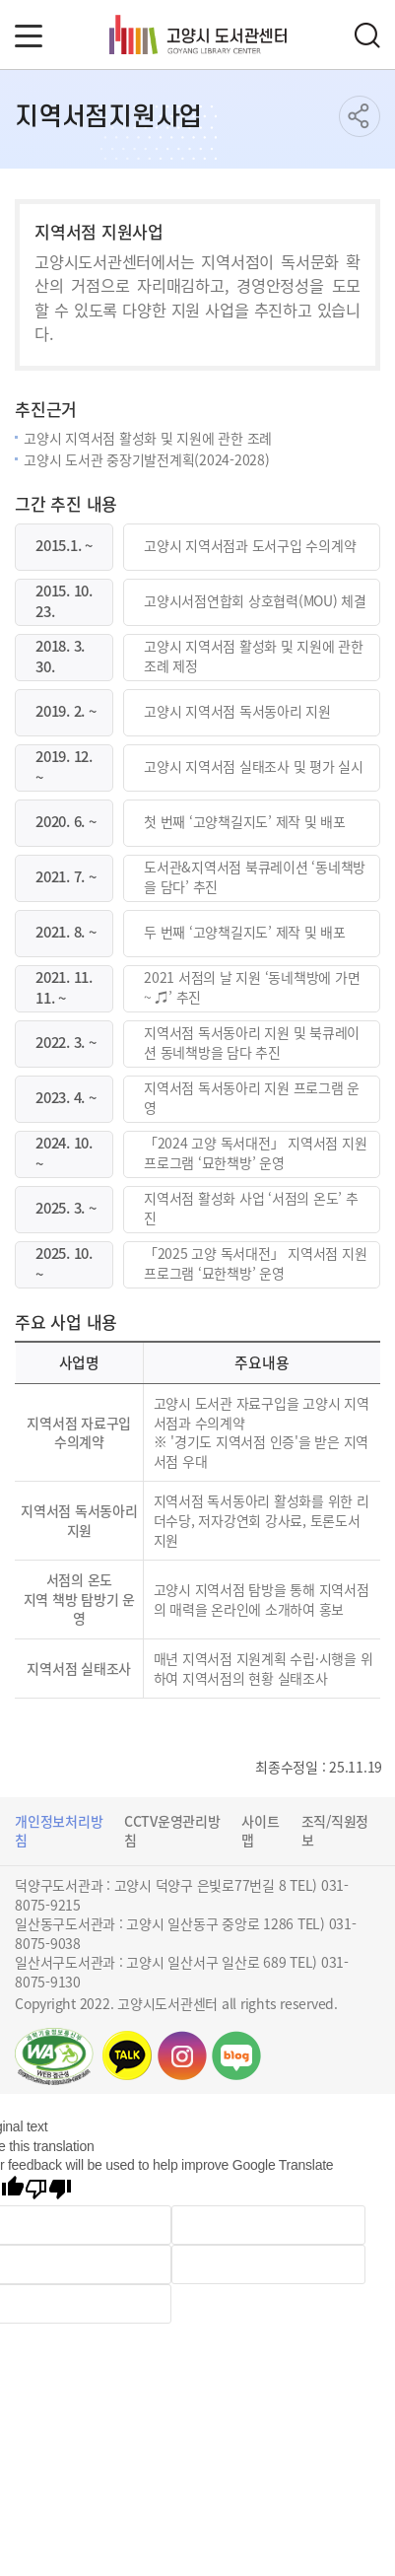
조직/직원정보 (335, 1830)
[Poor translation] (48, 2190)
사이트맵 (260, 1830)
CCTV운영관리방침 (172, 1830)
